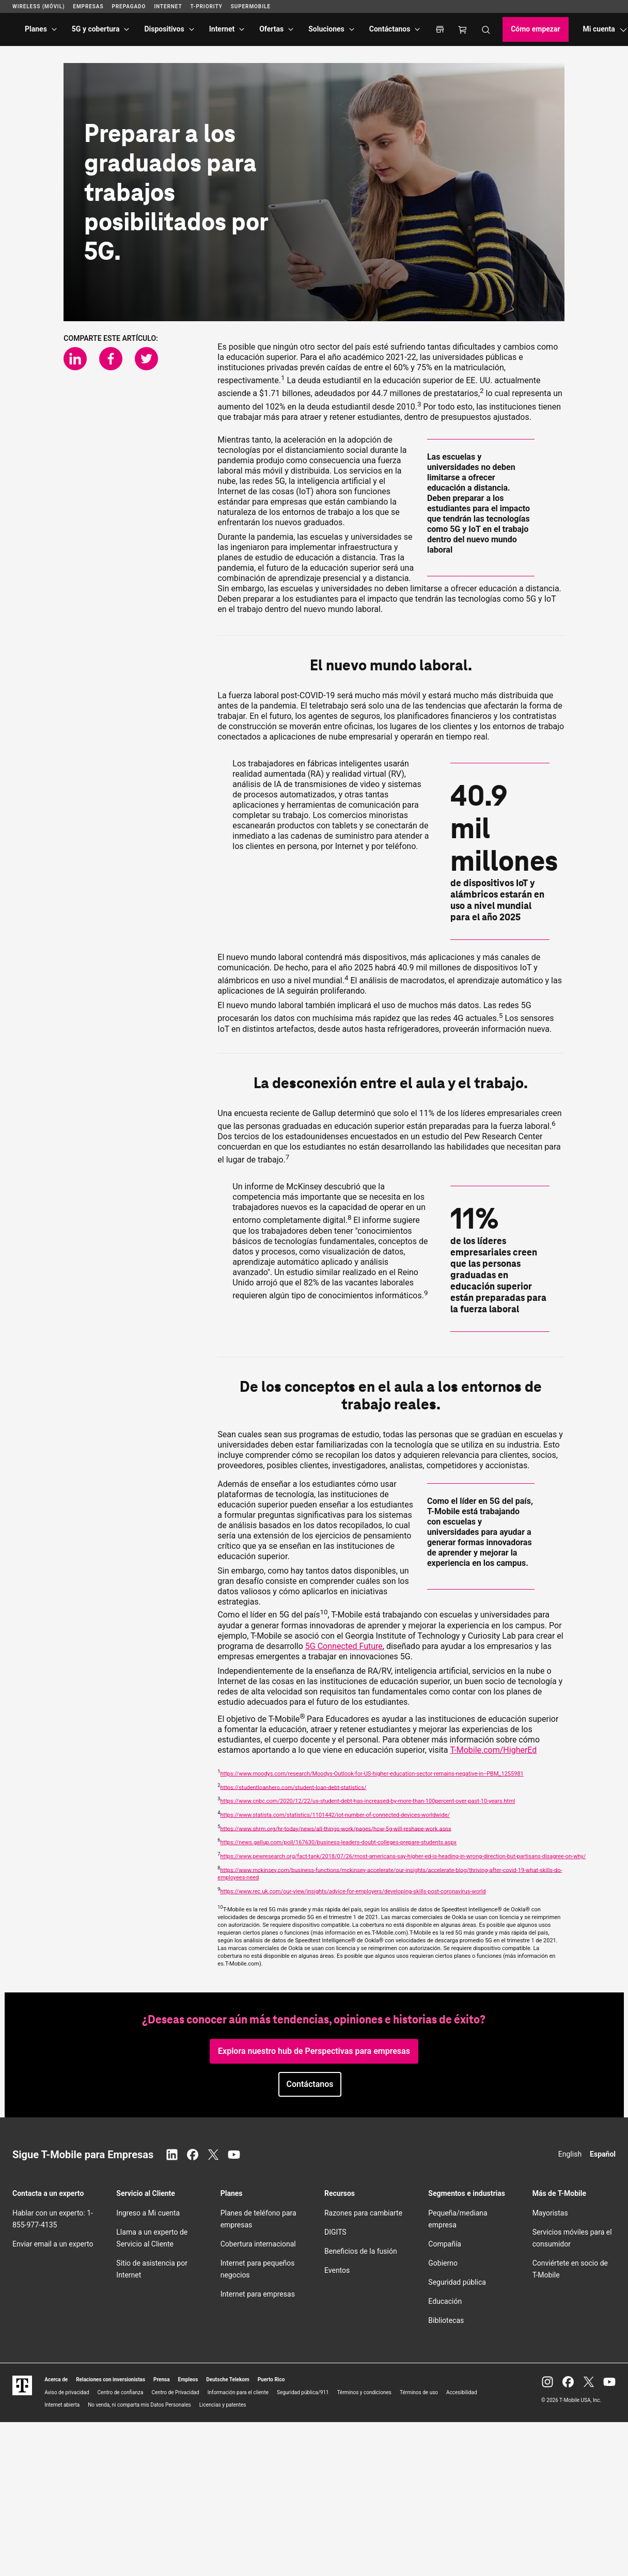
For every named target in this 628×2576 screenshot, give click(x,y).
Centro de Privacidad (175, 2392)
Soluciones (326, 29)
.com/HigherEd (493, 1750)
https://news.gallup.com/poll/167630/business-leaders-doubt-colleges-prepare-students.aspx (338, 1842)
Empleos (188, 2379)
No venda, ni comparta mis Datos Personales (139, 2405)
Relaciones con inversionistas (110, 2379)
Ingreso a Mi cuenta (148, 2213)
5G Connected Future (344, 1646)
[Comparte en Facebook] (110, 358)
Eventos (337, 2270)
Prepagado (129, 6)
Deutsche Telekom (227, 2379)
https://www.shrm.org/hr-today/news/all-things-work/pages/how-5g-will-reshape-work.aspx (335, 1828)
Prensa (161, 2379)
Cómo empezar (535, 29)
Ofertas (271, 29)
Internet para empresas (258, 2294)
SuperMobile (251, 6)
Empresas (88, 6)
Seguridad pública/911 (303, 2392)
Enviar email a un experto (52, 2244)
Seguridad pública (457, 2282)
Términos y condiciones (364, 2392)
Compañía (444, 2244)
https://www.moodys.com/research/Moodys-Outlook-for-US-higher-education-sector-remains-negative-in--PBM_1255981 (371, 1773)
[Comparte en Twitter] (146, 358)
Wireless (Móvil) (38, 6)
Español (603, 2154)
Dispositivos (164, 29)
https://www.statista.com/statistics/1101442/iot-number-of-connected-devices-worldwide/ (335, 1815)
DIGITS (335, 2232)
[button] (310, 2084)
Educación (445, 2301)
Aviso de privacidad (66, 2392)
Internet (222, 29)
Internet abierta (62, 2405)
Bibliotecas (446, 2320)
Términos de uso (419, 2392)
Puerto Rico (271, 2379)
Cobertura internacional (258, 2244)
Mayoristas (550, 2213)
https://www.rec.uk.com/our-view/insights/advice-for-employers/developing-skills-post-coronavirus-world (352, 1891)
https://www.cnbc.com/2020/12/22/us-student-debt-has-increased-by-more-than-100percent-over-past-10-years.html (367, 1801)
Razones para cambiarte (363, 2213)
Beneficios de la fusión (360, 2251)
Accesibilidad (461, 2392)
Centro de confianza (121, 2392)
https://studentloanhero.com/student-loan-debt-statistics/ (293, 1787)
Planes (36, 29)
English (570, 2154)
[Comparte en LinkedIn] (75, 358)
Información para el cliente (238, 2392)
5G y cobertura (96, 29)
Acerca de (56, 2379)
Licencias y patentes (222, 2405)
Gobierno (443, 2263)
